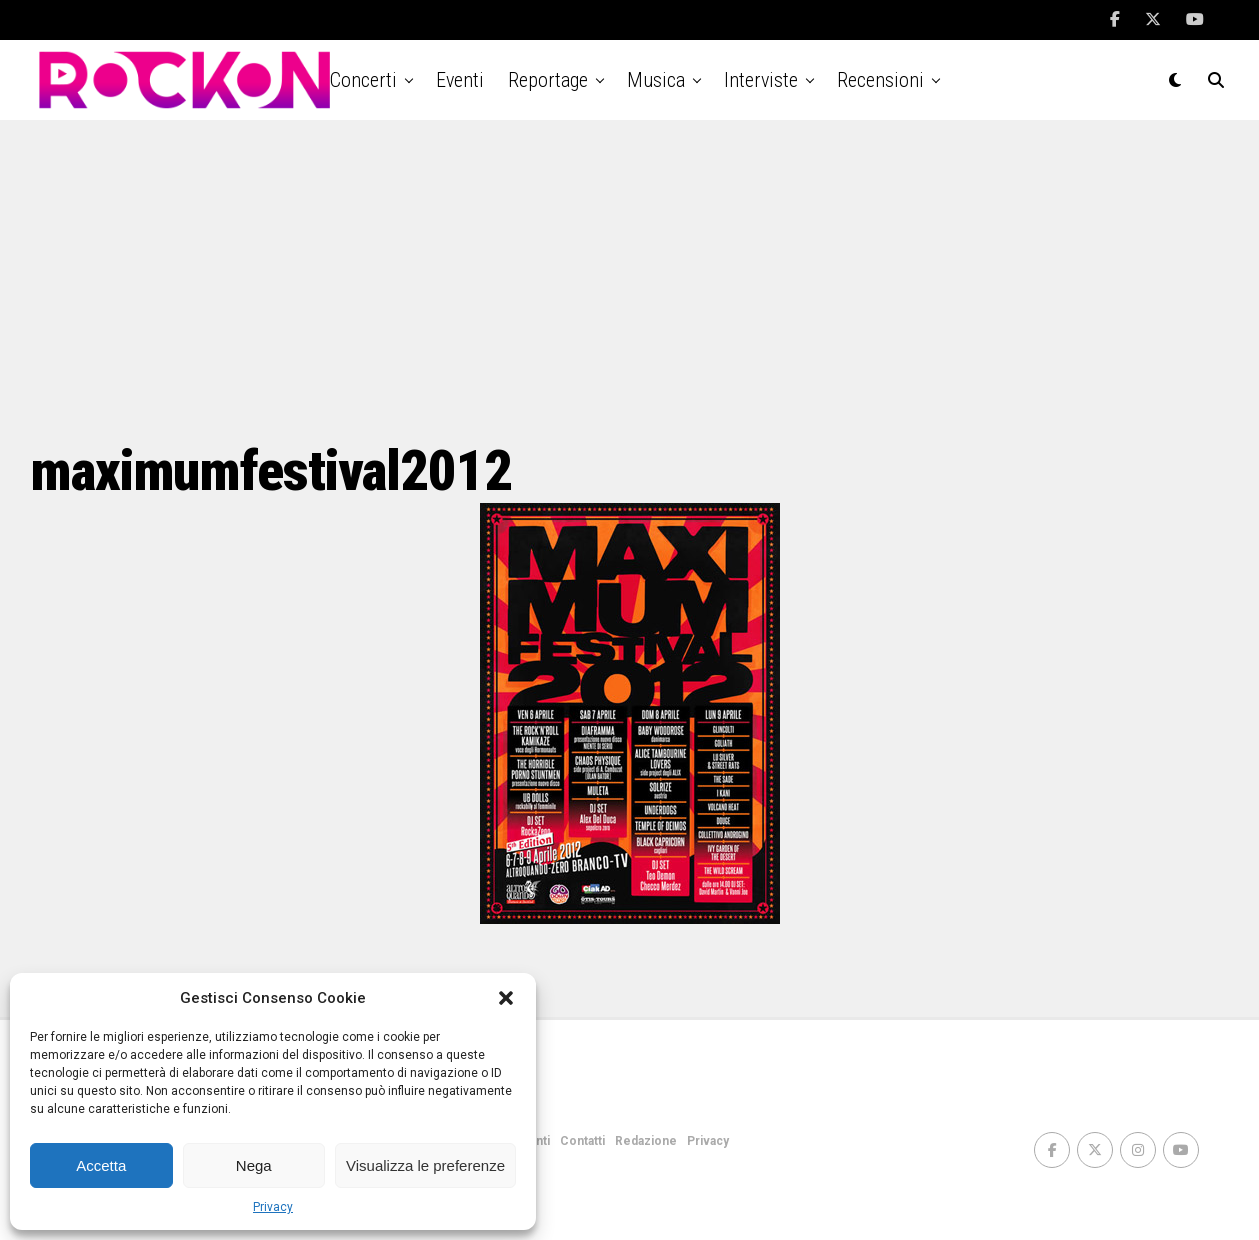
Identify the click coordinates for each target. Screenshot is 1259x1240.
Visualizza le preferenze (425, 1165)
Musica (656, 80)
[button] (506, 998)
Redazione (646, 1141)
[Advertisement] (630, 280)
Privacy (273, 1207)
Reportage (548, 80)
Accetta (101, 1165)
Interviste (761, 80)
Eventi (460, 80)
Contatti (582, 1141)
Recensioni (880, 80)
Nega (254, 1165)
